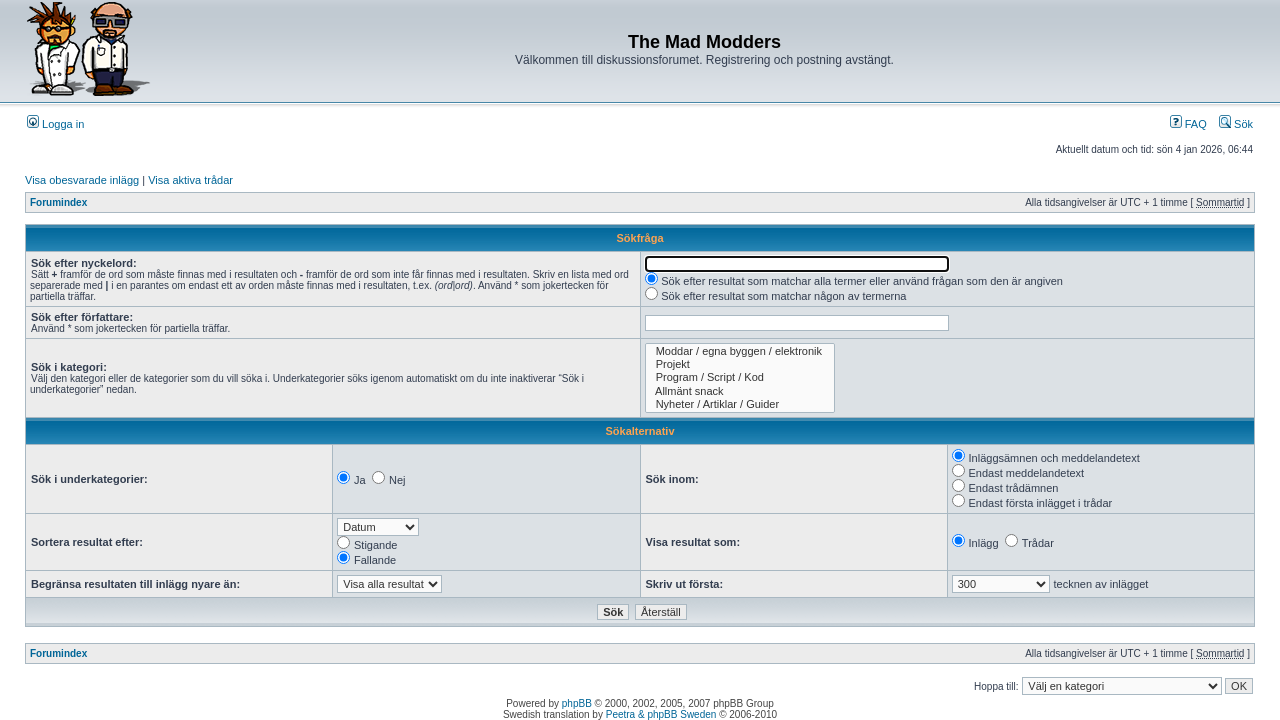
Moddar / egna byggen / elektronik (740, 351)
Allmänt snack (740, 391)
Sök (1236, 124)
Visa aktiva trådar (190, 180)
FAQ (1188, 124)
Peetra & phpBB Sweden (661, 714)
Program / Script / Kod (740, 377)
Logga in (55, 124)
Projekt (740, 364)
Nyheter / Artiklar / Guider (740, 404)
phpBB (577, 703)
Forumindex (58, 202)
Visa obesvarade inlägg (82, 180)
